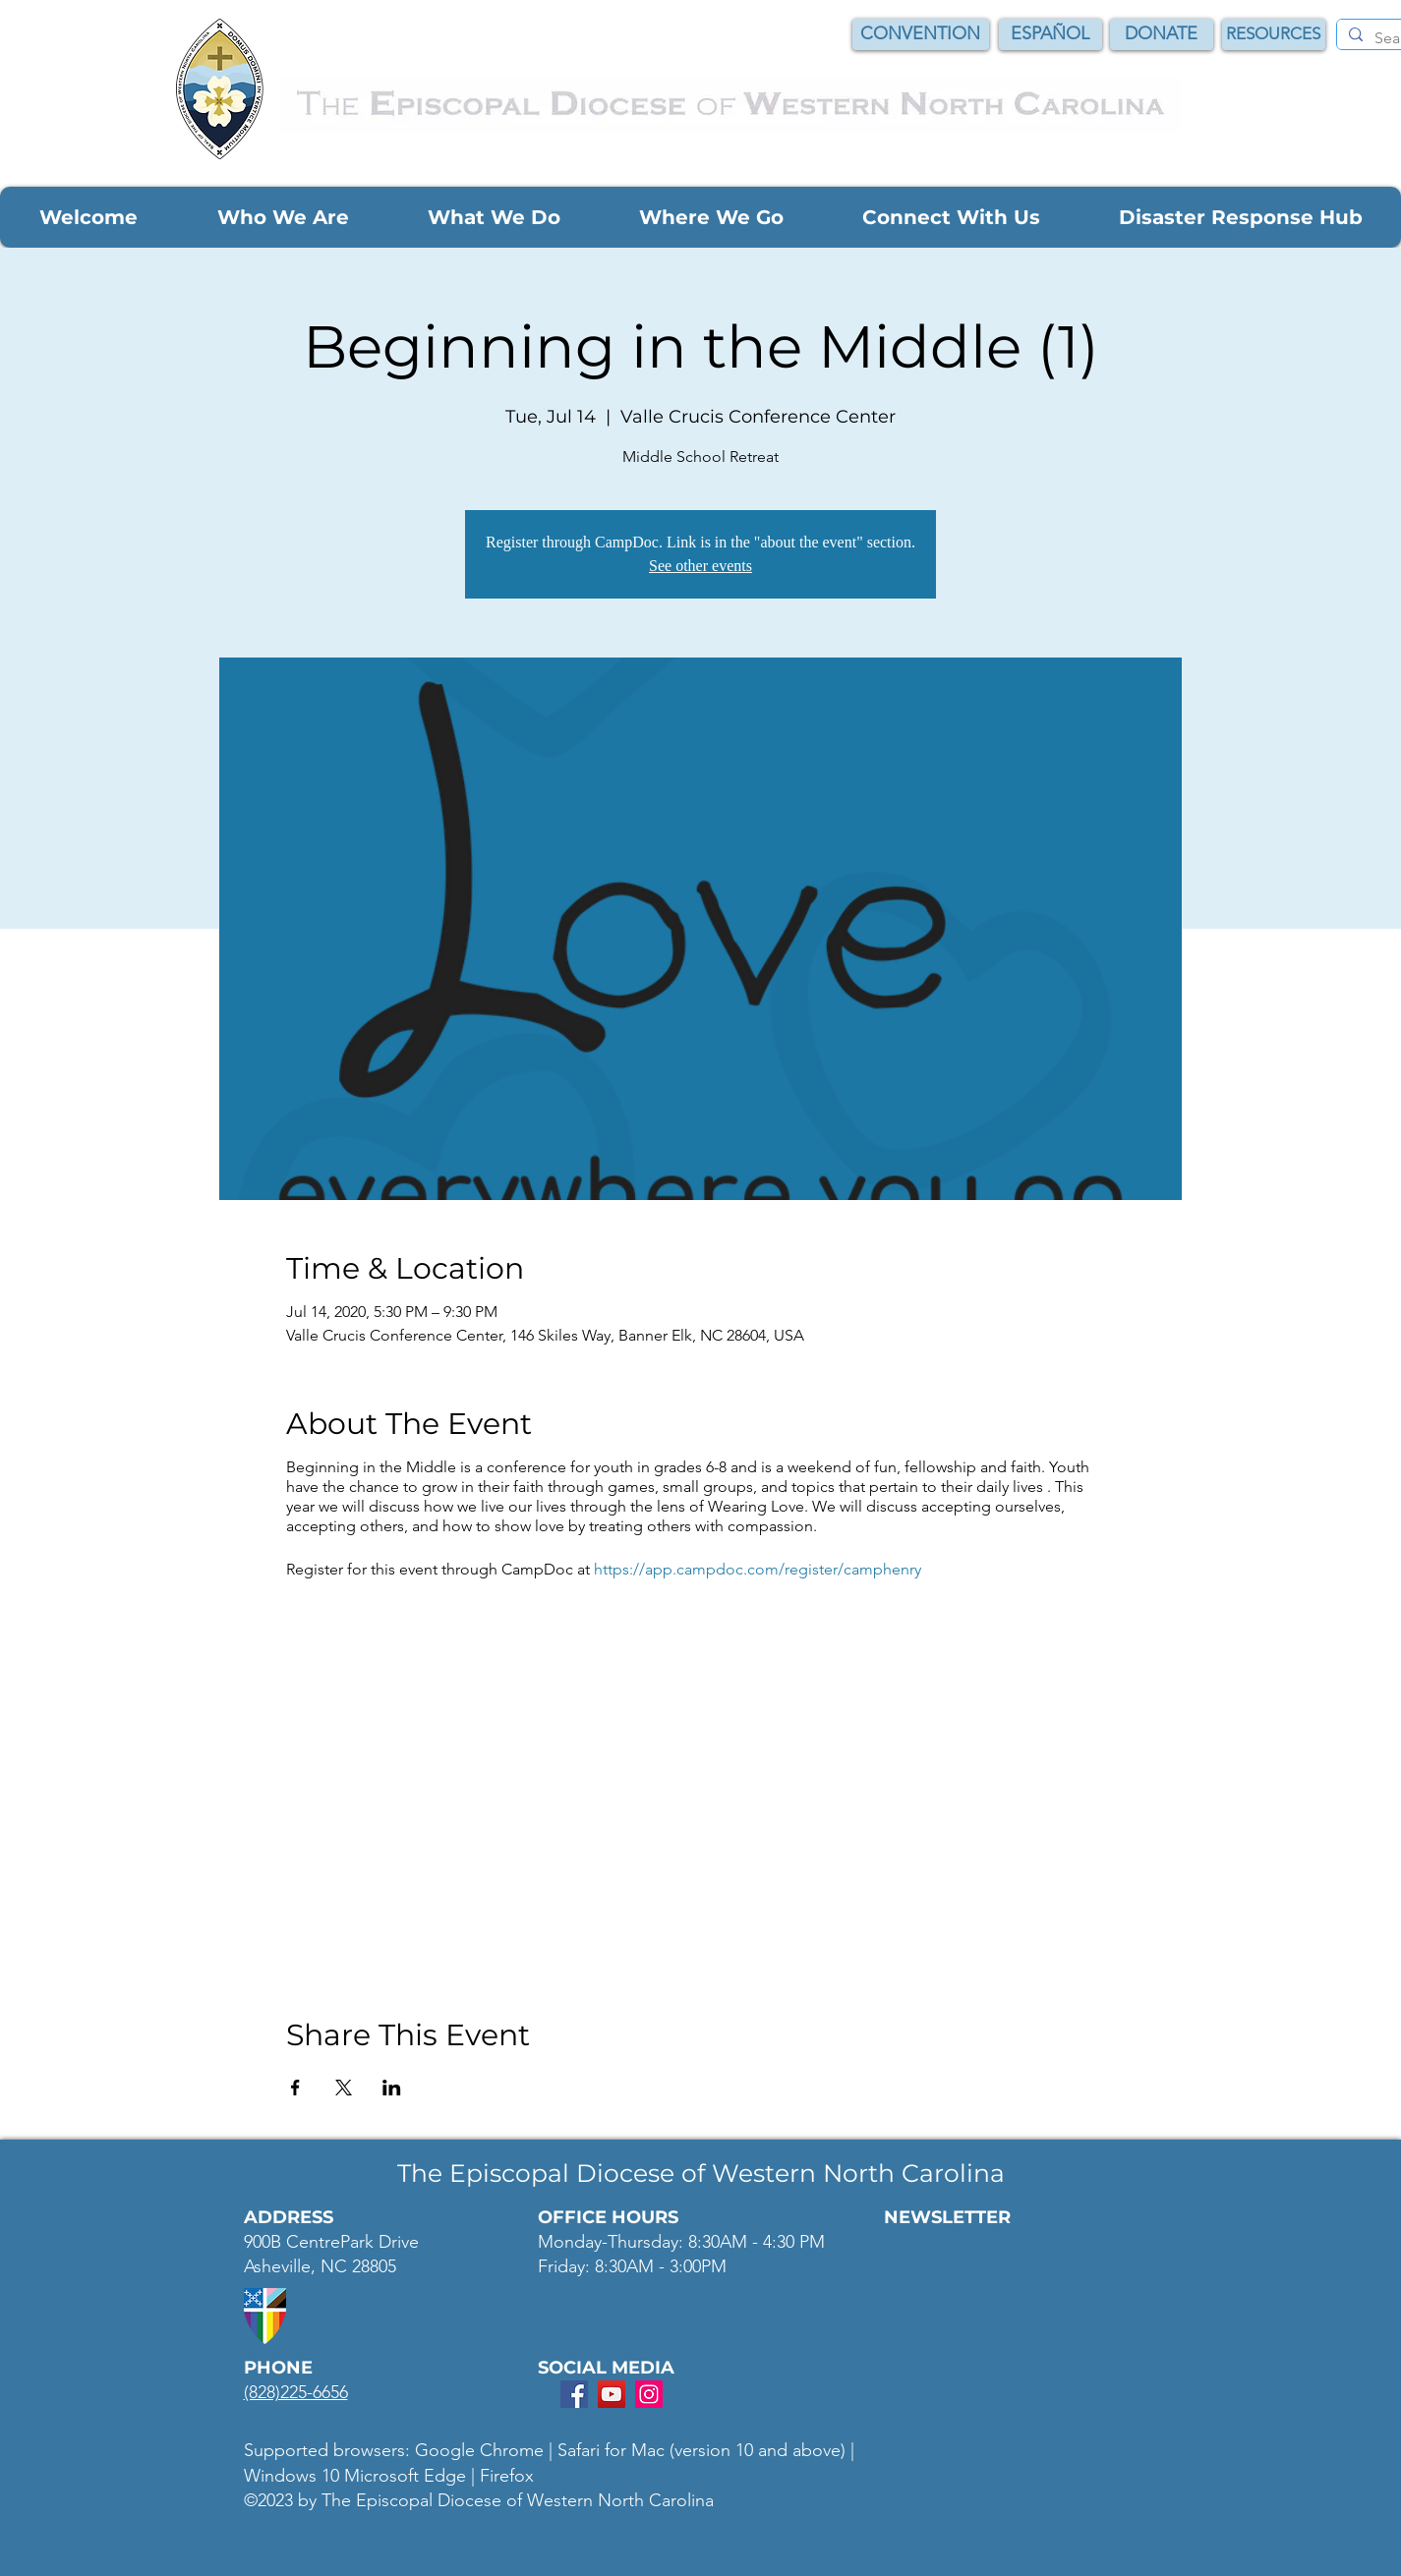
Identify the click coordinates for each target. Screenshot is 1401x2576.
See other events (700, 565)
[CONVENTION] (920, 34)
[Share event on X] (343, 2087)
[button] (88, 217)
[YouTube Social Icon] (611, 2394)
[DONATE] (1161, 34)
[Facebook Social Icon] (574, 2394)
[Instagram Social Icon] (649, 2394)
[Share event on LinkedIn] (391, 2087)
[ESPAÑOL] (1050, 34)
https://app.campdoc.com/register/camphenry (757, 1569)
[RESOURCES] (1273, 34)
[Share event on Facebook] (295, 2087)
